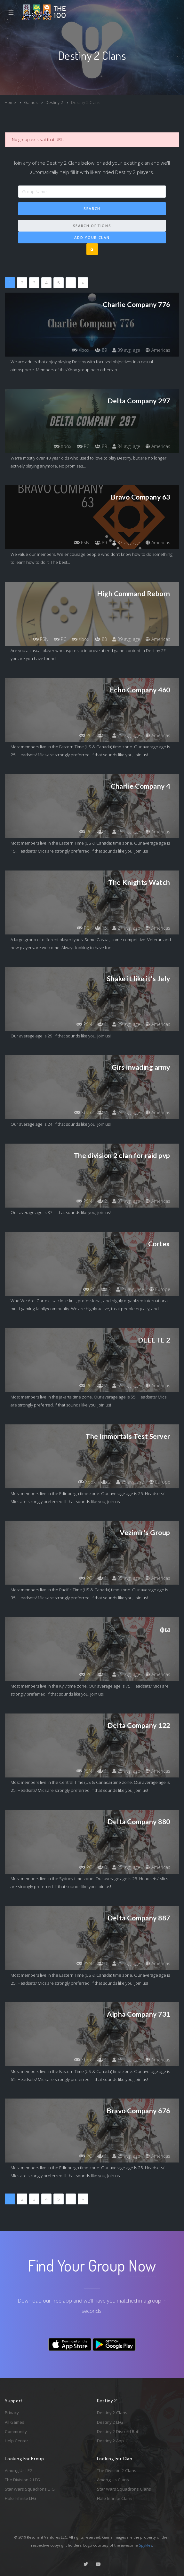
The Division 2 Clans (116, 2470)
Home (10, 102)
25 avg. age (126, 735)
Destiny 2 (54, 102)
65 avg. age (126, 2060)
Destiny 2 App (110, 2441)
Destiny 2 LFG (110, 2422)
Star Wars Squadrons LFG (30, 2489)
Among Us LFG (19, 2470)
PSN (81, 543)
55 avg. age (126, 1386)
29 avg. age (126, 1024)
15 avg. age (126, 832)
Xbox (80, 350)
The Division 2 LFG (22, 2480)
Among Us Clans (113, 2480)
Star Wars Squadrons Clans (124, 2489)
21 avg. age (130, 1289)
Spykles (145, 2545)
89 (101, 350)
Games (30, 102)
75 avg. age (126, 1674)
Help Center (16, 2441)
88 (101, 639)
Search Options (92, 225)
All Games (14, 2422)
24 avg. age (126, 1112)
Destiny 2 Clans (112, 2412)
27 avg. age (126, 928)
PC (83, 446)
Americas (158, 350)
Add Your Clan (91, 237)
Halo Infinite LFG (20, 2498)
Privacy (12, 2412)
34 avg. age (126, 446)
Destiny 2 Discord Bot (117, 2431)
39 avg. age (126, 350)
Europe (159, 1289)
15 (101, 928)
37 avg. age (126, 543)
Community (16, 2431)
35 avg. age (126, 1578)
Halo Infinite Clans (114, 2498)
